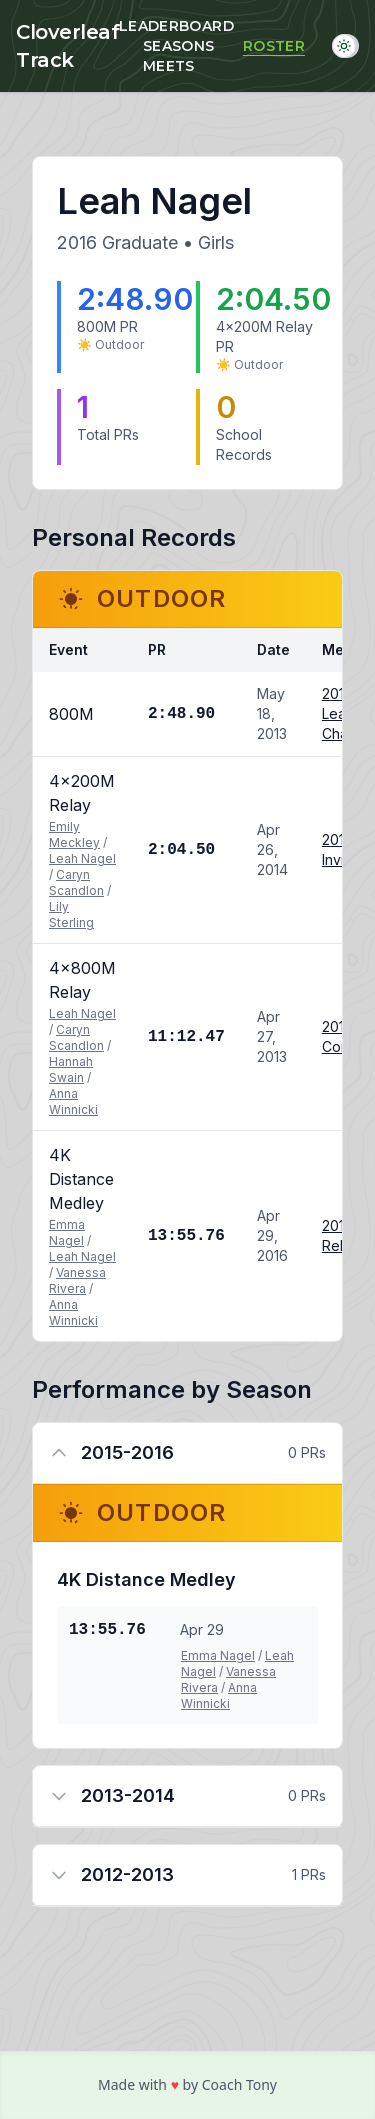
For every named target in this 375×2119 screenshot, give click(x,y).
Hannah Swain (71, 1069)
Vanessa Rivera (77, 1280)
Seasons (178, 46)
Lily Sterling (71, 914)
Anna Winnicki (73, 1101)
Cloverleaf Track (67, 46)
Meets (169, 66)
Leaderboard (176, 26)
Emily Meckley (74, 834)
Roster (274, 46)
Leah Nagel (82, 858)
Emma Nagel (67, 1232)
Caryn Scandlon (76, 882)
